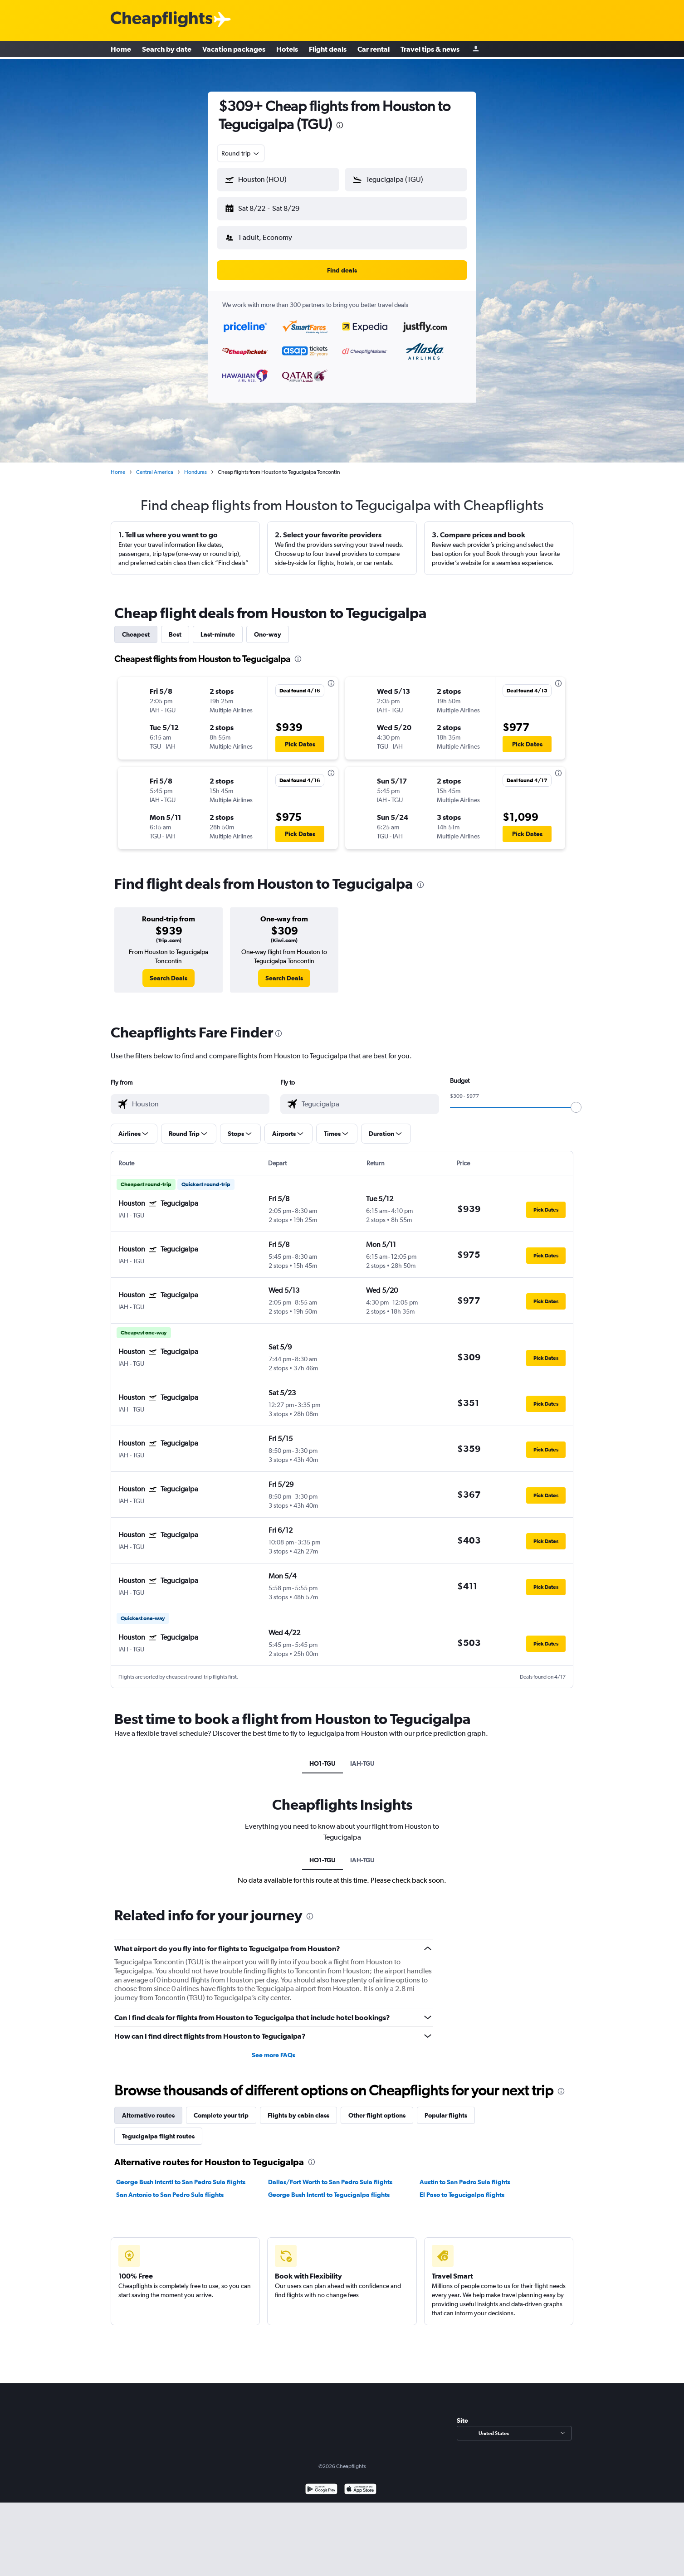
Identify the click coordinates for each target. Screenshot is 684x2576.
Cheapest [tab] (136, 627)
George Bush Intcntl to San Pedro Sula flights (180, 2174)
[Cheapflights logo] (161, 19)
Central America (154, 465)
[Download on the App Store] (360, 2483)
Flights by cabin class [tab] (298, 2108)
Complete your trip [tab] (221, 2108)
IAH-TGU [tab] (362, 1756)
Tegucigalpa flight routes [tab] (158, 2129)
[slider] (576, 1100)
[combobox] (241, 153)
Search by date (166, 50)
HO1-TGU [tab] (322, 1756)
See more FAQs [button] (273, 2047)
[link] (168, 971)
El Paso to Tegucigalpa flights (462, 2187)
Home (121, 50)
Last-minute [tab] (217, 627)
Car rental (373, 50)
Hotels (287, 50)
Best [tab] (175, 627)
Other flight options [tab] (377, 2108)
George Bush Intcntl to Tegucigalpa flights (329, 2187)
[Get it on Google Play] (321, 2483)
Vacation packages (233, 50)
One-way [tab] (267, 627)
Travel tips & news (430, 50)
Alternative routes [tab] (148, 2108)
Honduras (195, 465)
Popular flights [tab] (446, 2108)
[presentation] (340, 125)
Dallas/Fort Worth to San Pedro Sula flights (330, 2174)
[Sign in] (475, 50)
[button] (274, 206)
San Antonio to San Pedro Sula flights (170, 2187)
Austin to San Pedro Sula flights (465, 2174)
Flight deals (328, 50)
